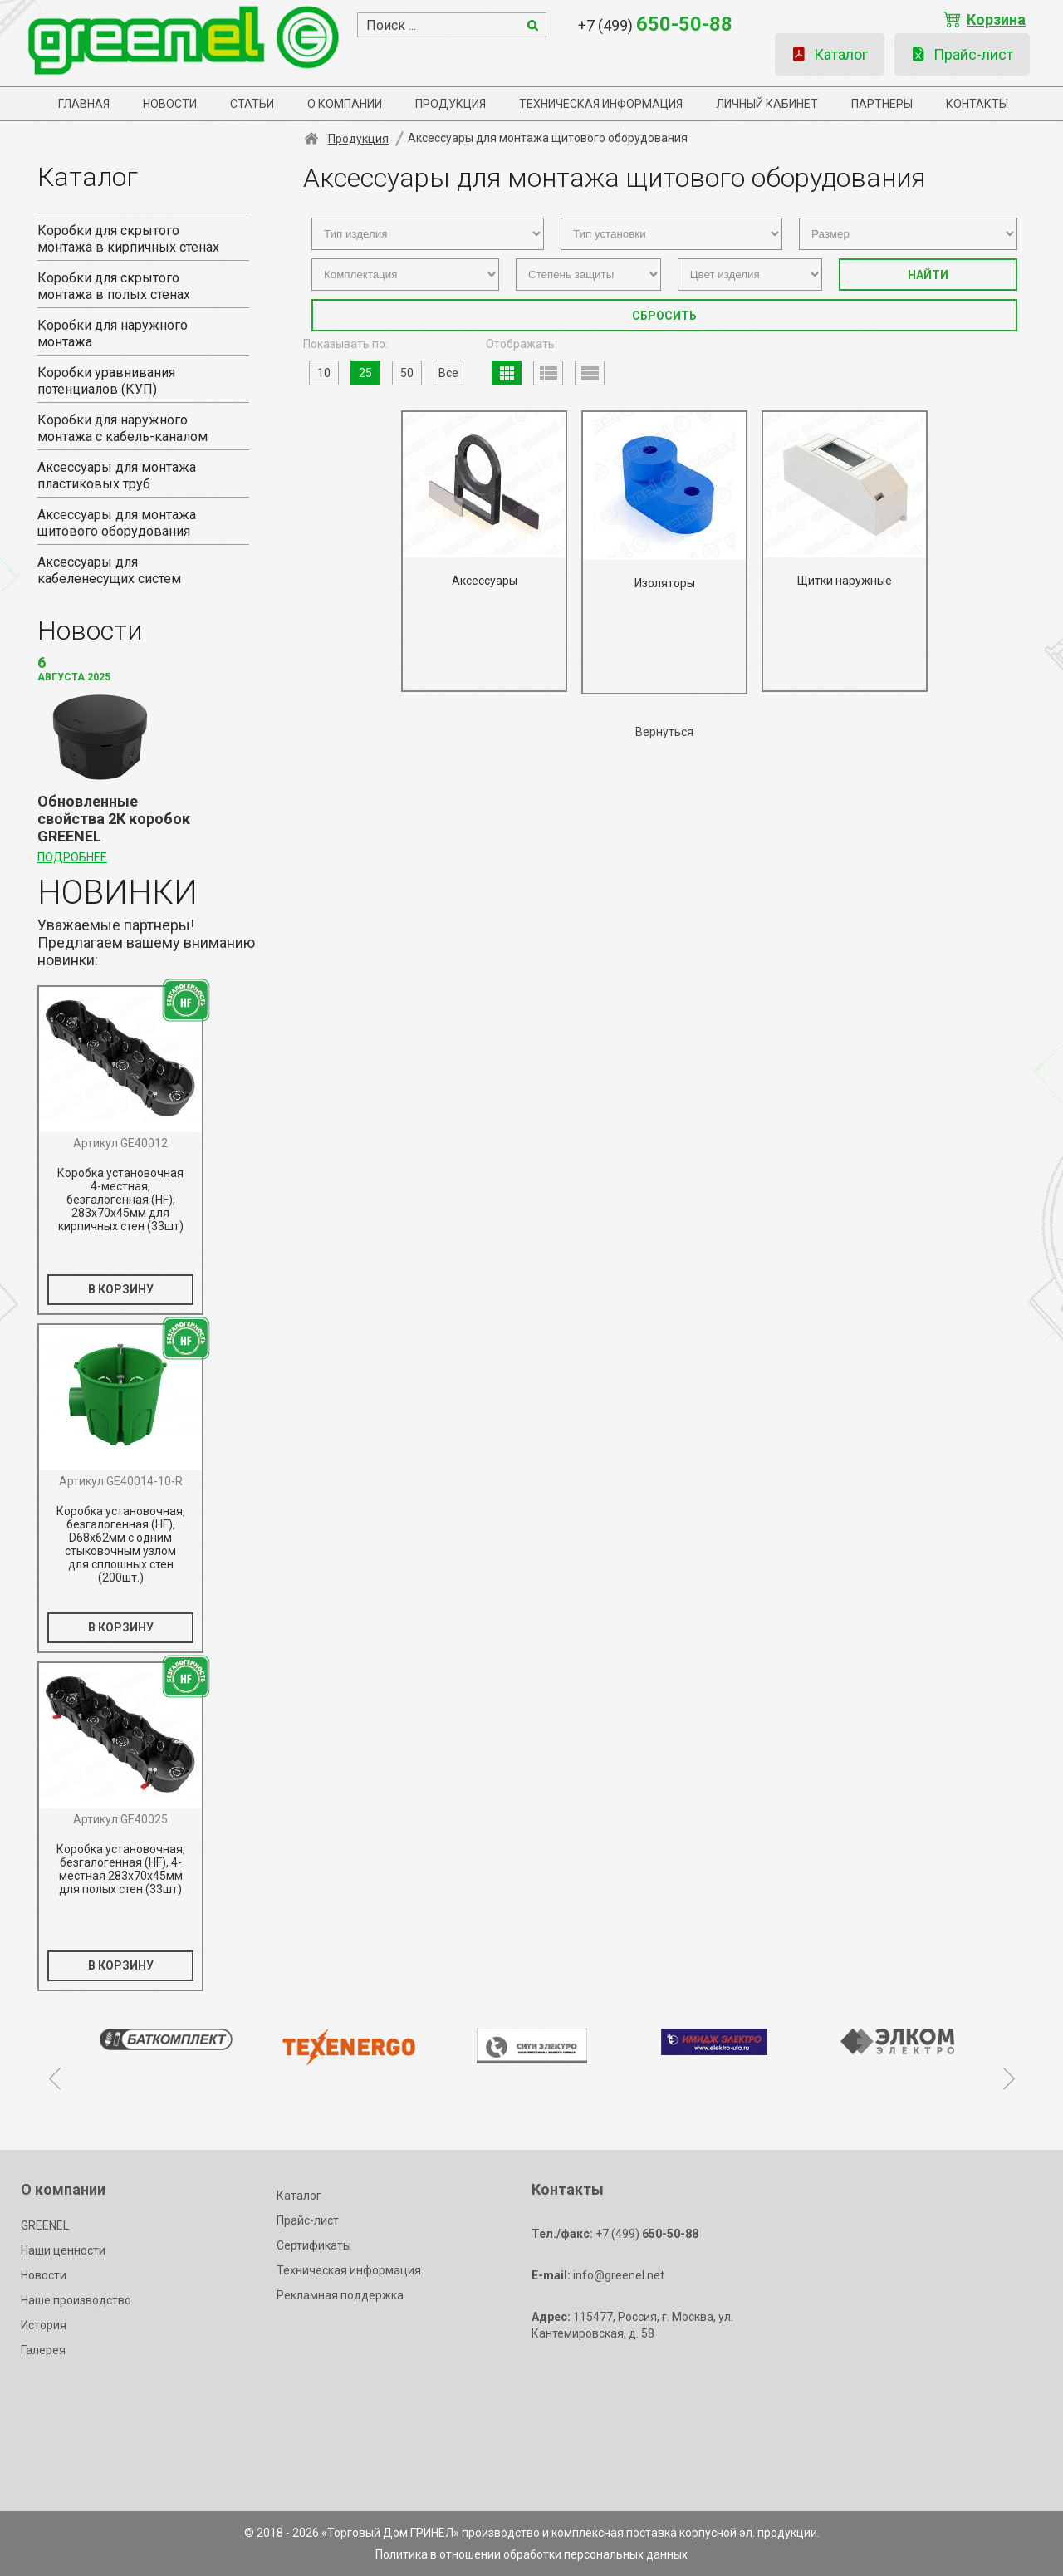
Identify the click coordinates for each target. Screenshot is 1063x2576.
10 (324, 373)
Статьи (252, 103)
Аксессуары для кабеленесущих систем (109, 570)
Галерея (43, 2350)
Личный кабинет (767, 103)
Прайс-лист (962, 54)
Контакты (977, 103)
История (43, 2325)
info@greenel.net (598, 2275)
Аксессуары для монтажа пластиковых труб (116, 475)
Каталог (829, 54)
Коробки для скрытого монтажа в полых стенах (113, 286)
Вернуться (664, 731)
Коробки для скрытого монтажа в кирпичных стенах (128, 239)
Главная (84, 103)
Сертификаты (314, 2245)
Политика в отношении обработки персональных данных (531, 2554)
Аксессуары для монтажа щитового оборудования (116, 523)
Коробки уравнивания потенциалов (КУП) (106, 381)
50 (407, 373)
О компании (344, 103)
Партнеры (882, 103)
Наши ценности (63, 2250)
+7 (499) (655, 24)
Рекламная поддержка (340, 2295)
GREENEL (45, 2225)
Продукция (450, 103)
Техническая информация (601, 103)
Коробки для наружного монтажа (112, 333)
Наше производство (76, 2300)
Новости (170, 103)
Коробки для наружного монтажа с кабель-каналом (122, 428)
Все (448, 373)
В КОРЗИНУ (121, 1289)
